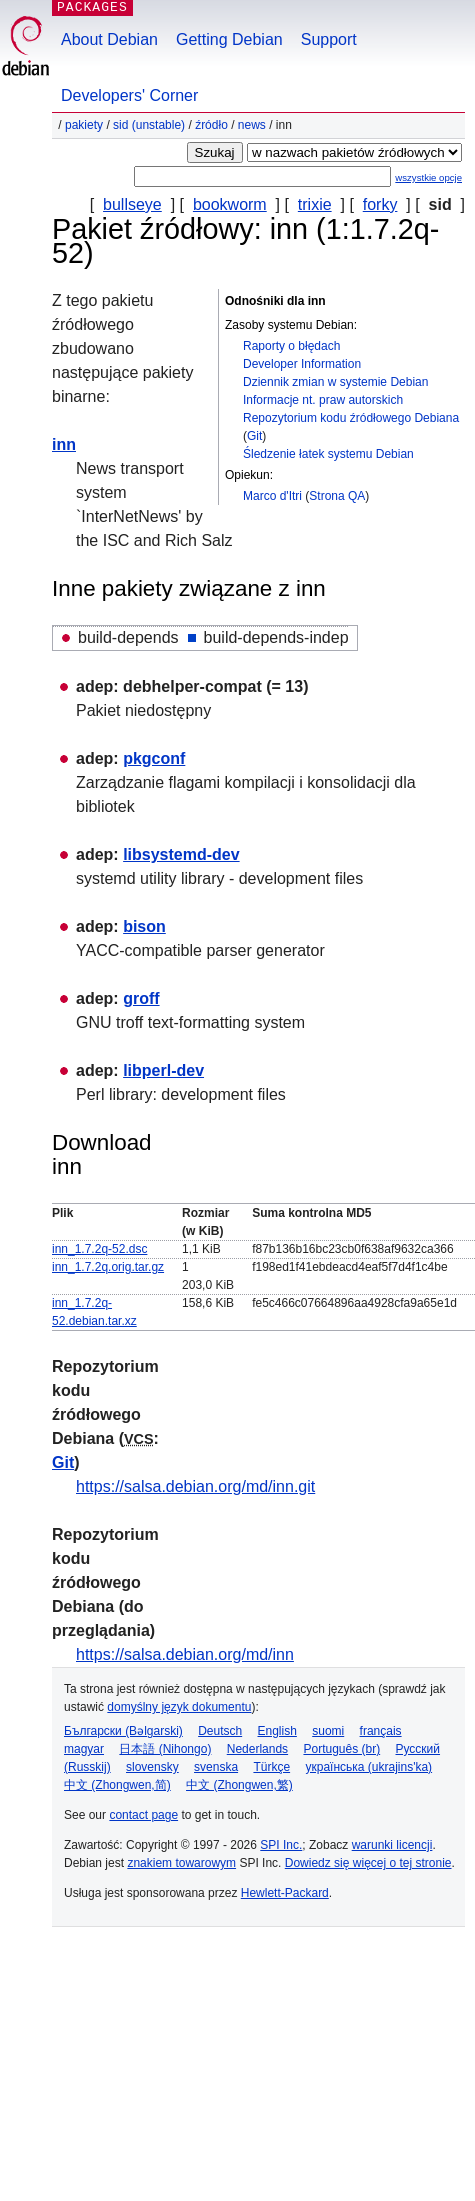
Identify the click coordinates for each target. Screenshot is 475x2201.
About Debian (109, 39)
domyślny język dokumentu (179, 1707)
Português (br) (341, 1749)
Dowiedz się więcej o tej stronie (368, 1863)
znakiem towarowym (181, 1863)
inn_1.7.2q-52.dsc (99, 1249)
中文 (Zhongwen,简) (117, 1785)
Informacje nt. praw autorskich (323, 400)
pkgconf (154, 758)
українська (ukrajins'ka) (368, 1767)
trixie (315, 204)
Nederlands (257, 1749)
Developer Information (302, 364)
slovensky (152, 1767)
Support (329, 39)
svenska (216, 1767)
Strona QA (337, 496)
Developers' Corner (129, 95)
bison (144, 926)
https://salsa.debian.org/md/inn (185, 1654)
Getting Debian (229, 39)
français (381, 1731)
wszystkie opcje (428, 177)
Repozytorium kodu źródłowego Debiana (351, 418)
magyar (84, 1749)
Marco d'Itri (272, 496)
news (252, 125)
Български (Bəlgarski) (123, 1731)
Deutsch (220, 1731)
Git (254, 436)
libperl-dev (163, 1070)
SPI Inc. (281, 1845)
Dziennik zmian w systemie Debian (335, 382)
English (277, 1731)
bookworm (230, 204)
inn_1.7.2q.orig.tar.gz (108, 1267)
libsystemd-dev (181, 854)
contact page (143, 1815)
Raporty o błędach (291, 346)
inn (64, 444)
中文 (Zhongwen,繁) (239, 1785)
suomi (328, 1731)
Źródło (211, 125)
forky (380, 204)
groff (141, 998)
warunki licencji (392, 1845)
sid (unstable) (149, 125)
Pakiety (84, 125)
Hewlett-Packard (285, 1893)
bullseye (132, 204)
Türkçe (271, 1767)
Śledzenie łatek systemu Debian (328, 454)
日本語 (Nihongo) (165, 1749)
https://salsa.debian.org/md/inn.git (195, 1486)
